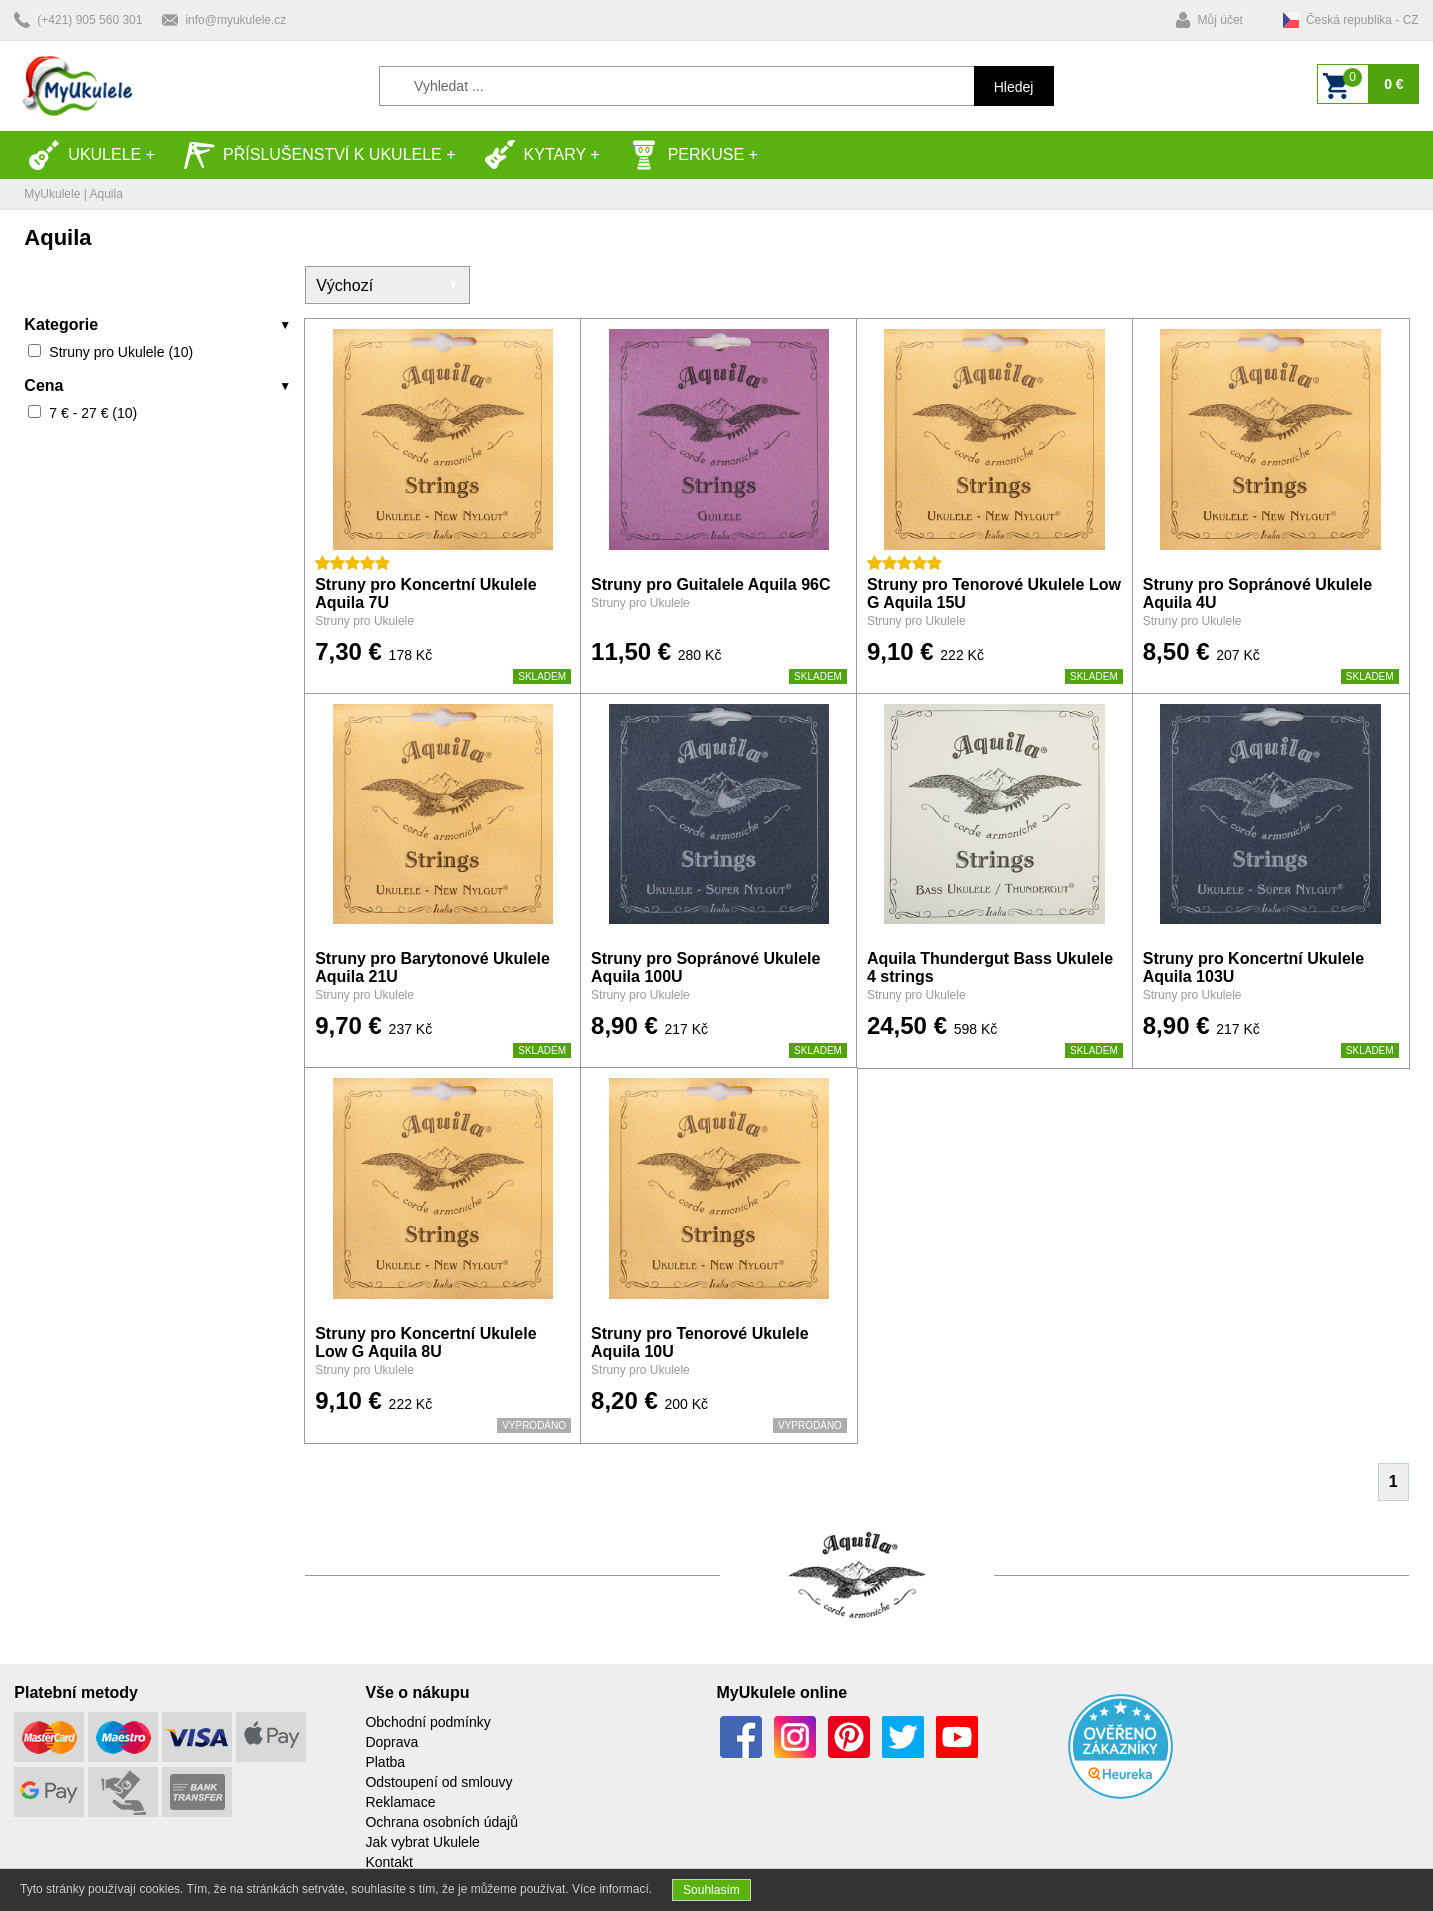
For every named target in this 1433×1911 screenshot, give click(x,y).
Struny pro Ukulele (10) (121, 352)
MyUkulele (52, 194)
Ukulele (84, 155)
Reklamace (400, 1802)
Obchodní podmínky (427, 1722)
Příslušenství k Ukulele (312, 155)
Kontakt (388, 1862)
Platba (385, 1762)
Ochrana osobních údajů (441, 1822)
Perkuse (686, 155)
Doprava (391, 1742)
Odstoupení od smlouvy (438, 1782)
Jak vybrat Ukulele (422, 1842)
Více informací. (612, 1889)
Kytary (535, 155)
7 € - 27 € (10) (93, 413)
